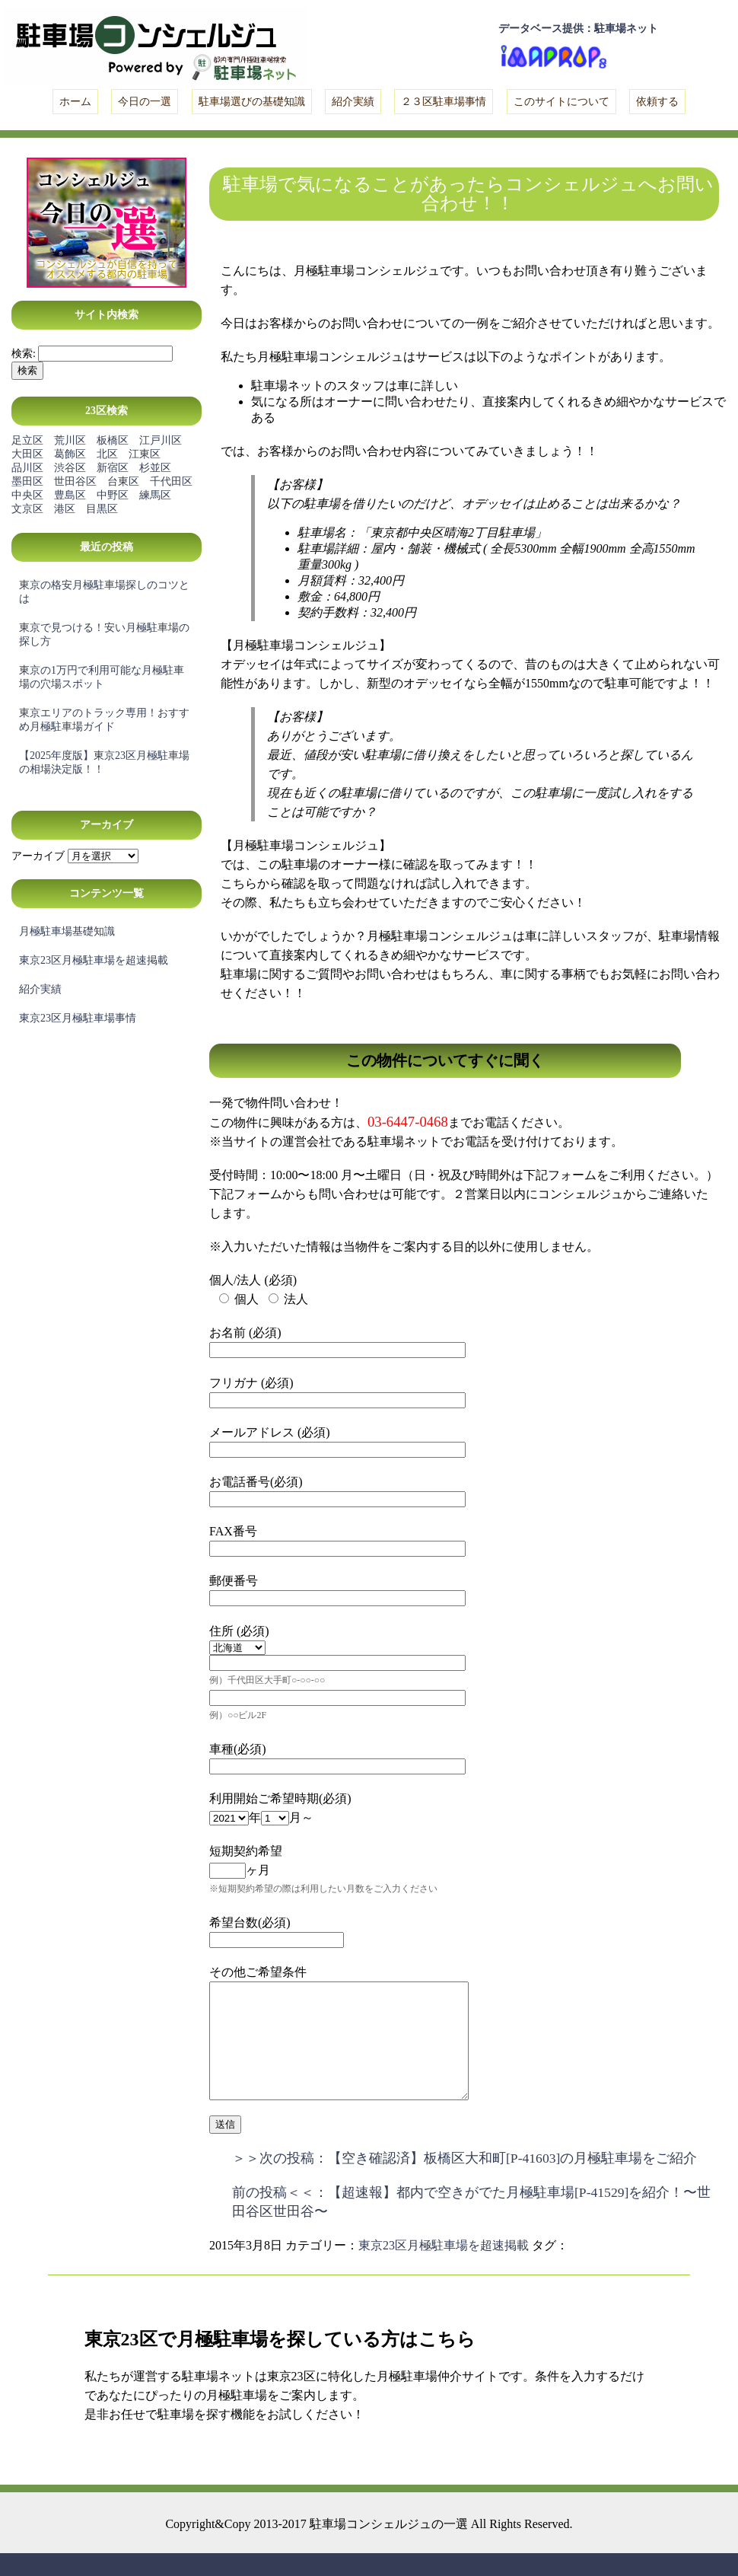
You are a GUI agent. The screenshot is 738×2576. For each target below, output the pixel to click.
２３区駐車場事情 (443, 101)
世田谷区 (75, 481)
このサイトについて (561, 101)
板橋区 (113, 440)
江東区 (145, 454)
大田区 (27, 454)
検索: (23, 353)
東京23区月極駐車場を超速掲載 (93, 960)
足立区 (27, 440)
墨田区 (27, 481)
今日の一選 (144, 101)
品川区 (27, 467)
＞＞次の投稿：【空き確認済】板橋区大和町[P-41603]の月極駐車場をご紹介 (464, 2181)
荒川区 (70, 440)
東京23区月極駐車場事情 (77, 1018)
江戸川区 (160, 440)
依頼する (657, 101)
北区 (107, 454)
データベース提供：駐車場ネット (578, 28)
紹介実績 (353, 101)
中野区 (113, 495)
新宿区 (113, 467)
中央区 (27, 495)
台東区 (123, 481)
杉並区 (155, 467)
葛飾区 (70, 454)
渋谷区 (70, 467)
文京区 (27, 509)
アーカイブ (38, 856)
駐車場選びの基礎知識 (252, 101)
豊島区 (70, 495)
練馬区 (155, 495)
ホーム (75, 101)
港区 (64, 509)
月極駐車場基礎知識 (67, 931)
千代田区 (171, 481)
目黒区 (102, 509)
